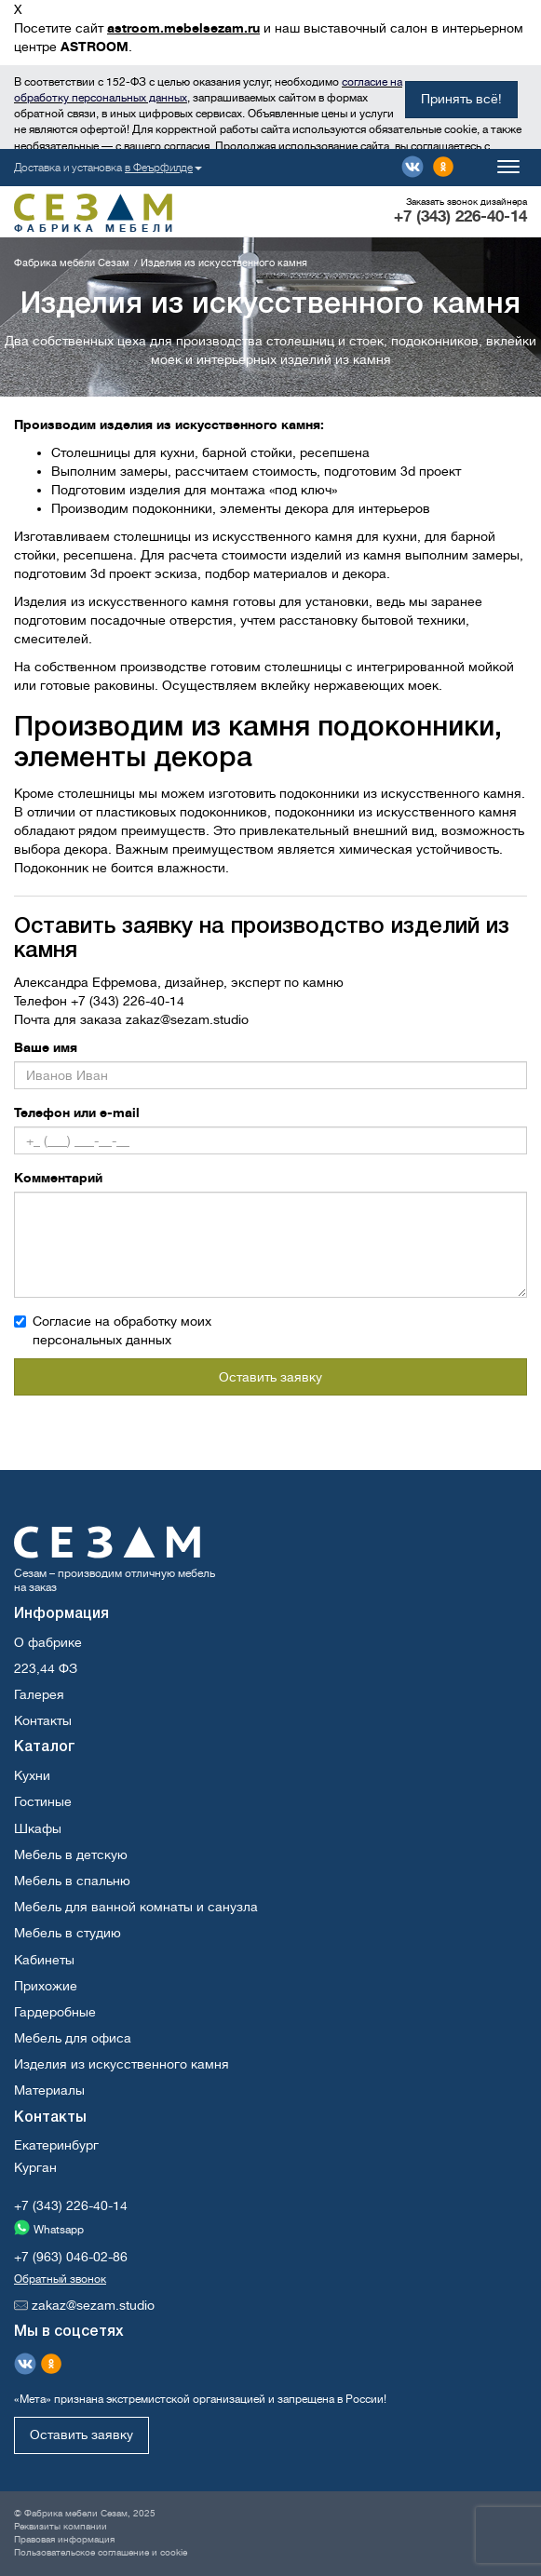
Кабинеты (44, 1959)
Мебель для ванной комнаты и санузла (136, 1906)
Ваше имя (45, 1047)
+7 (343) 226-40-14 (460, 216)
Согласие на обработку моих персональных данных (112, 1330)
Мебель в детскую (71, 1854)
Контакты (43, 1720)
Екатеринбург (56, 2145)
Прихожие (45, 1985)
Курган (35, 2167)
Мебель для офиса (72, 2037)
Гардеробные (55, 2011)
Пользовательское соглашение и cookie (100, 2552)
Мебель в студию (67, 1932)
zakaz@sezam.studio (187, 1019)
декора (307, 508)
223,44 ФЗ (45, 1668)
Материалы (49, 2090)
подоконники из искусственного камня (400, 793)
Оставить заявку (270, 1376)
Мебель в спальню (72, 1880)
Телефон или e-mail (77, 1112)
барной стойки (247, 452)
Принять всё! (461, 98)
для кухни (164, 452)
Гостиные (43, 1801)
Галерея (39, 1694)
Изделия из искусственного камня (121, 2064)
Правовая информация (64, 2539)
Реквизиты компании (60, 2526)
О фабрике (48, 1642)
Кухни (32, 1775)
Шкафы (37, 1828)
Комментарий (58, 1177)
